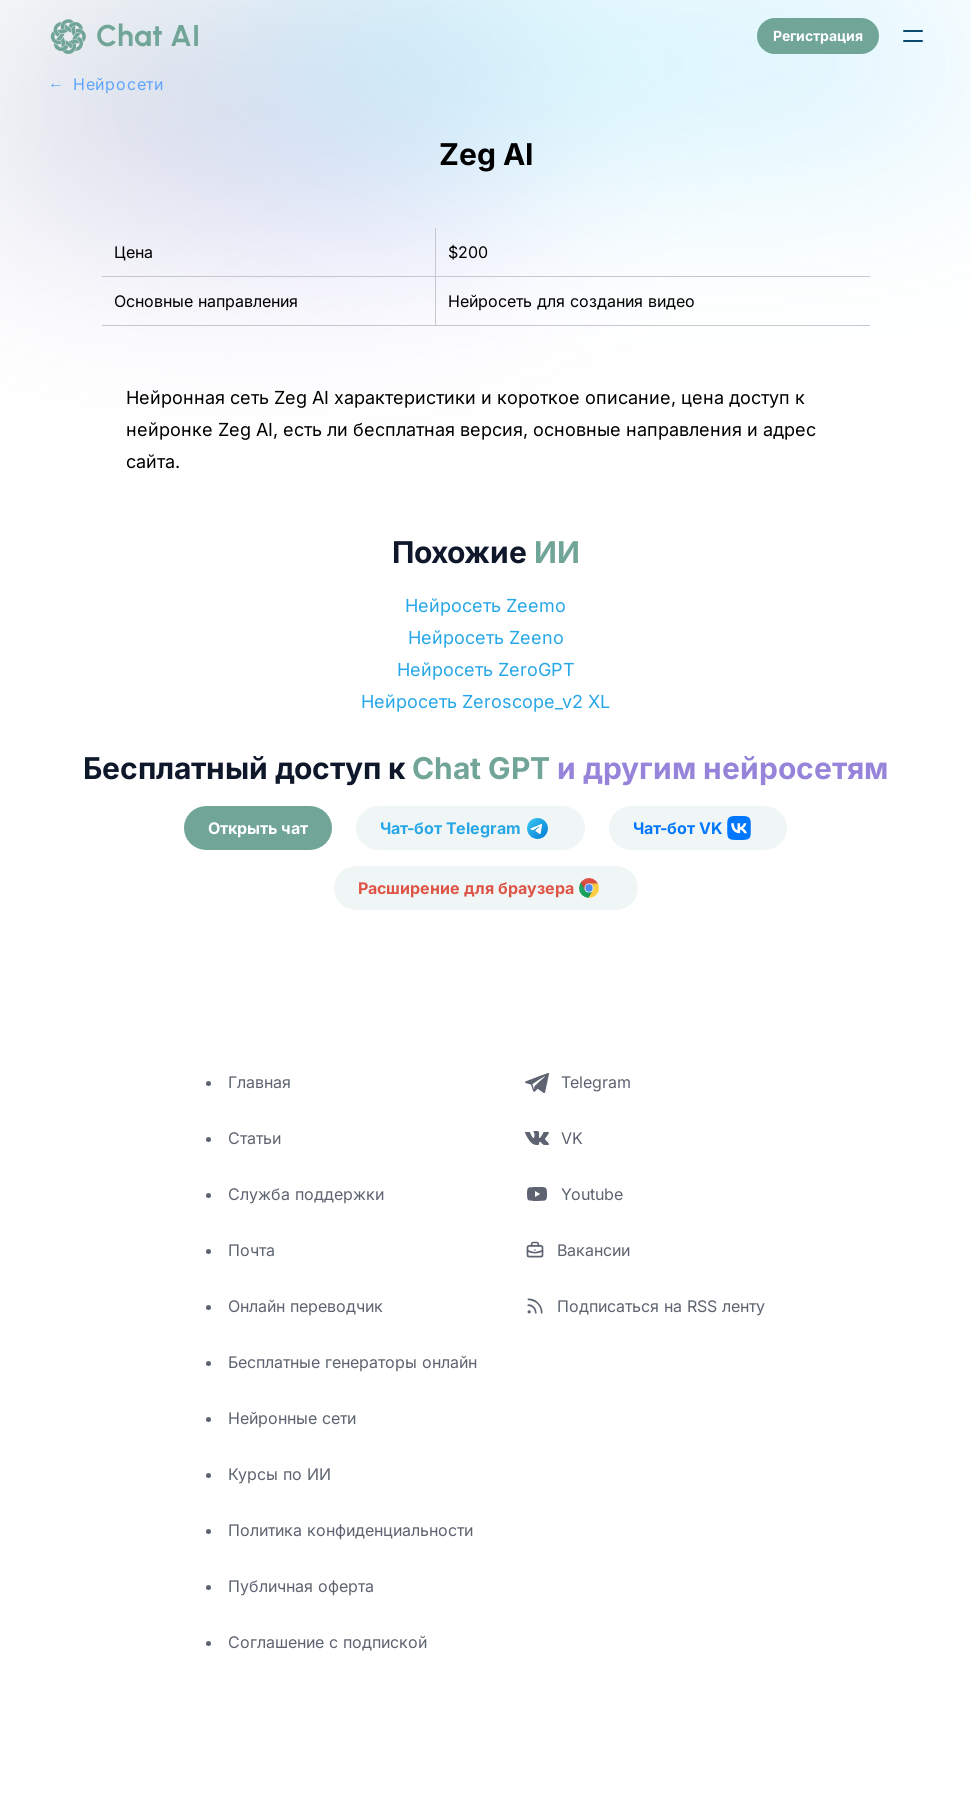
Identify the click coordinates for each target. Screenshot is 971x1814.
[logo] (124, 36)
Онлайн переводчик (305, 1306)
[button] (913, 36)
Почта (251, 1250)
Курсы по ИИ (279, 1474)
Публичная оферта (301, 1586)
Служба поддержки (306, 1194)
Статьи (254, 1138)
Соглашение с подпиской (327, 1642)
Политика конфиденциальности (350, 1530)
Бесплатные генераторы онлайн (352, 1362)
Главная (259, 1082)
